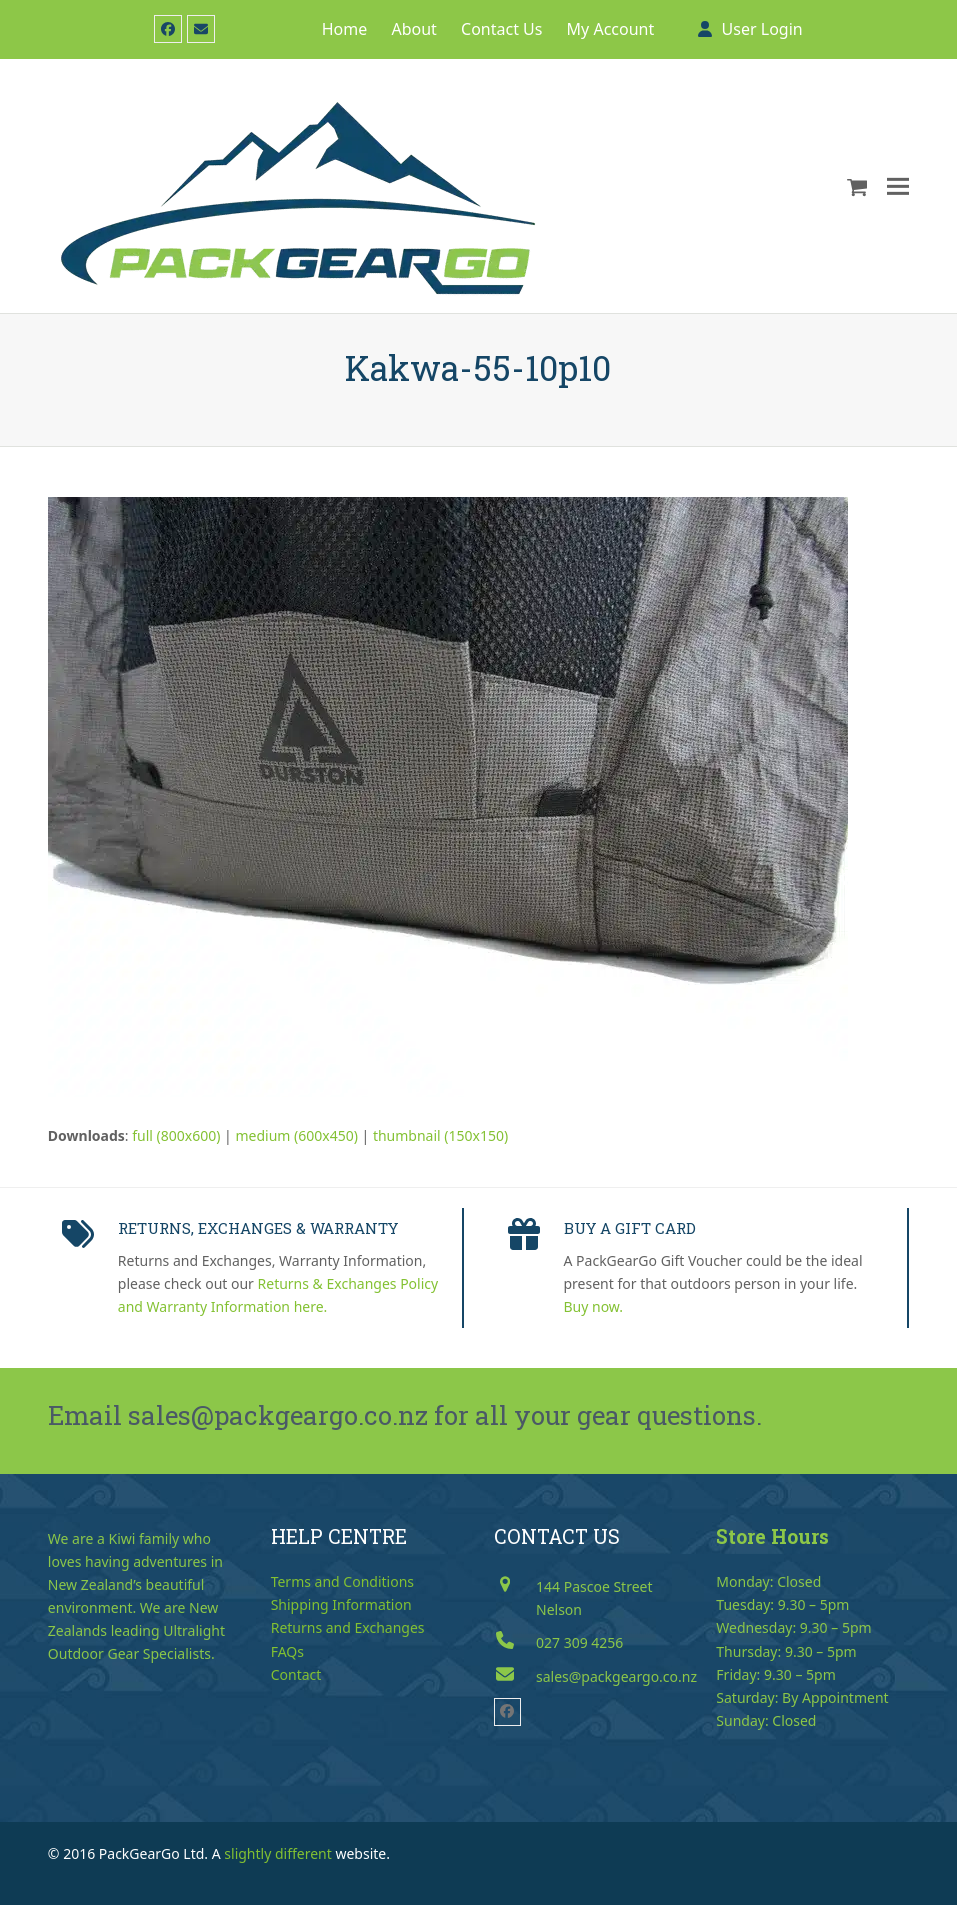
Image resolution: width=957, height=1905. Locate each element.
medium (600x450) (296, 1135)
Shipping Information (341, 1604)
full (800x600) (176, 1135)
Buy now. (594, 1306)
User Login (762, 29)
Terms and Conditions (342, 1581)
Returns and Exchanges (348, 1627)
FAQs (287, 1651)
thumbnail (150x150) (440, 1135)
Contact (296, 1674)
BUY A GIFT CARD (630, 1228)
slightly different (278, 1853)
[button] (857, 186)
